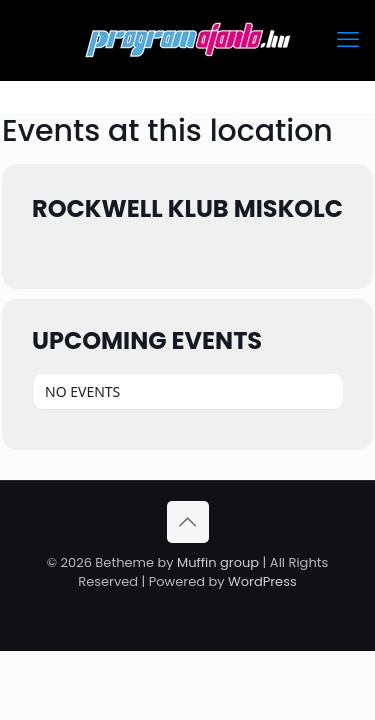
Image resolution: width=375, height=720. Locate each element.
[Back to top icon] (188, 522)
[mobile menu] (348, 40)
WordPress (262, 581)
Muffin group (218, 562)
